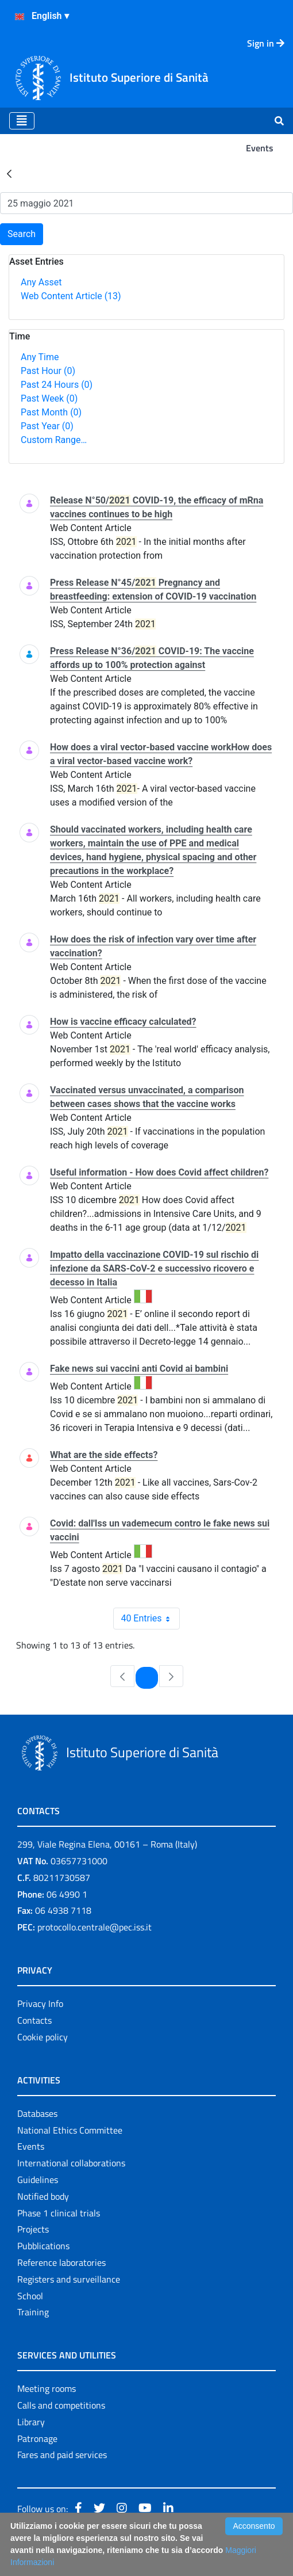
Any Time (40, 357)
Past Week (49, 398)
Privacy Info (40, 2003)
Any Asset (41, 282)
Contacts (34, 2020)
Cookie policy (42, 2037)
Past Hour (48, 370)
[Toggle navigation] (21, 120)
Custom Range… (54, 439)
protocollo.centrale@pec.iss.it (94, 1927)
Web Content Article (71, 296)
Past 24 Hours (56, 384)
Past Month (51, 412)
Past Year (47, 426)
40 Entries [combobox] (150, 1618)
